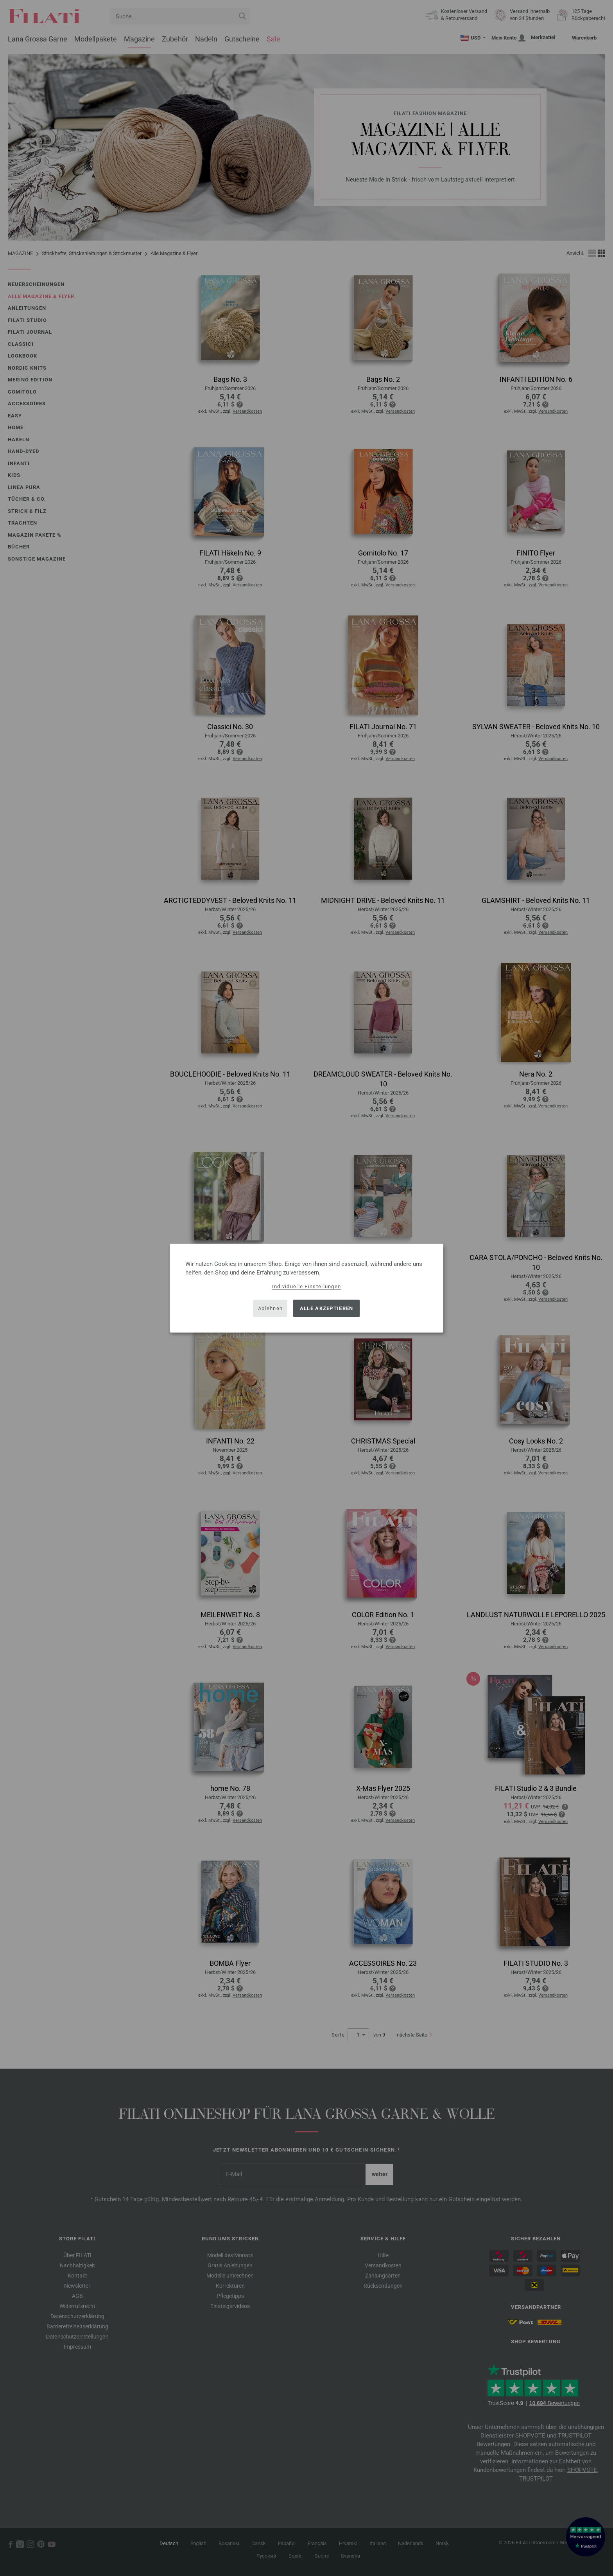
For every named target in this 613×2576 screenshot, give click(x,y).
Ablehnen (270, 1308)
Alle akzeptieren (326, 1308)
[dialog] (306, 1288)
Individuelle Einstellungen (306, 1286)
